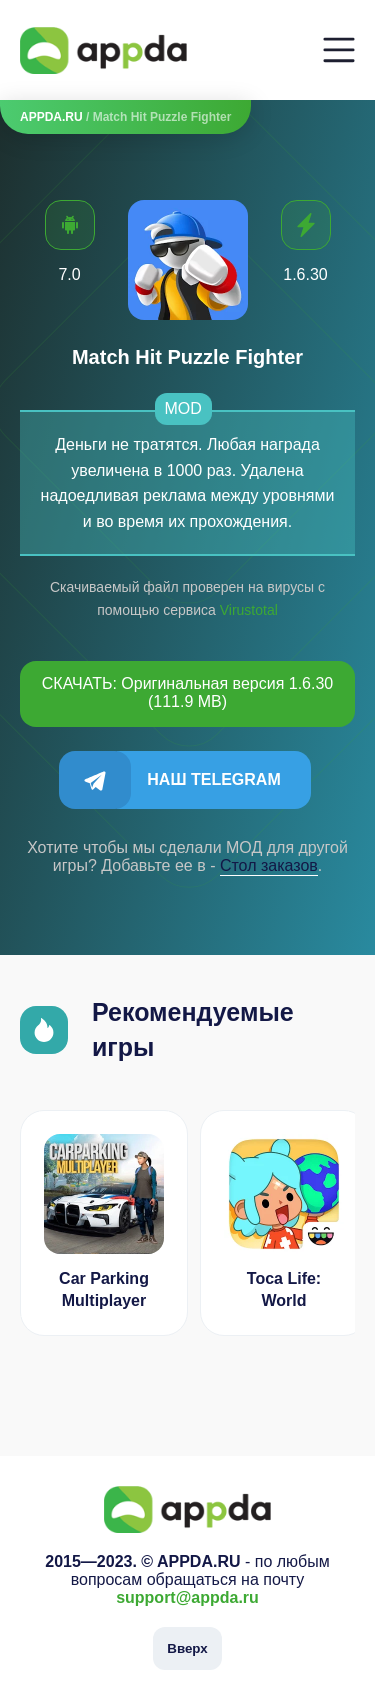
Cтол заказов (269, 865)
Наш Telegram (213, 779)
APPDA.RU (51, 117)
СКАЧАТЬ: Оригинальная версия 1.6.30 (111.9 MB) (188, 692)
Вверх (187, 1648)
